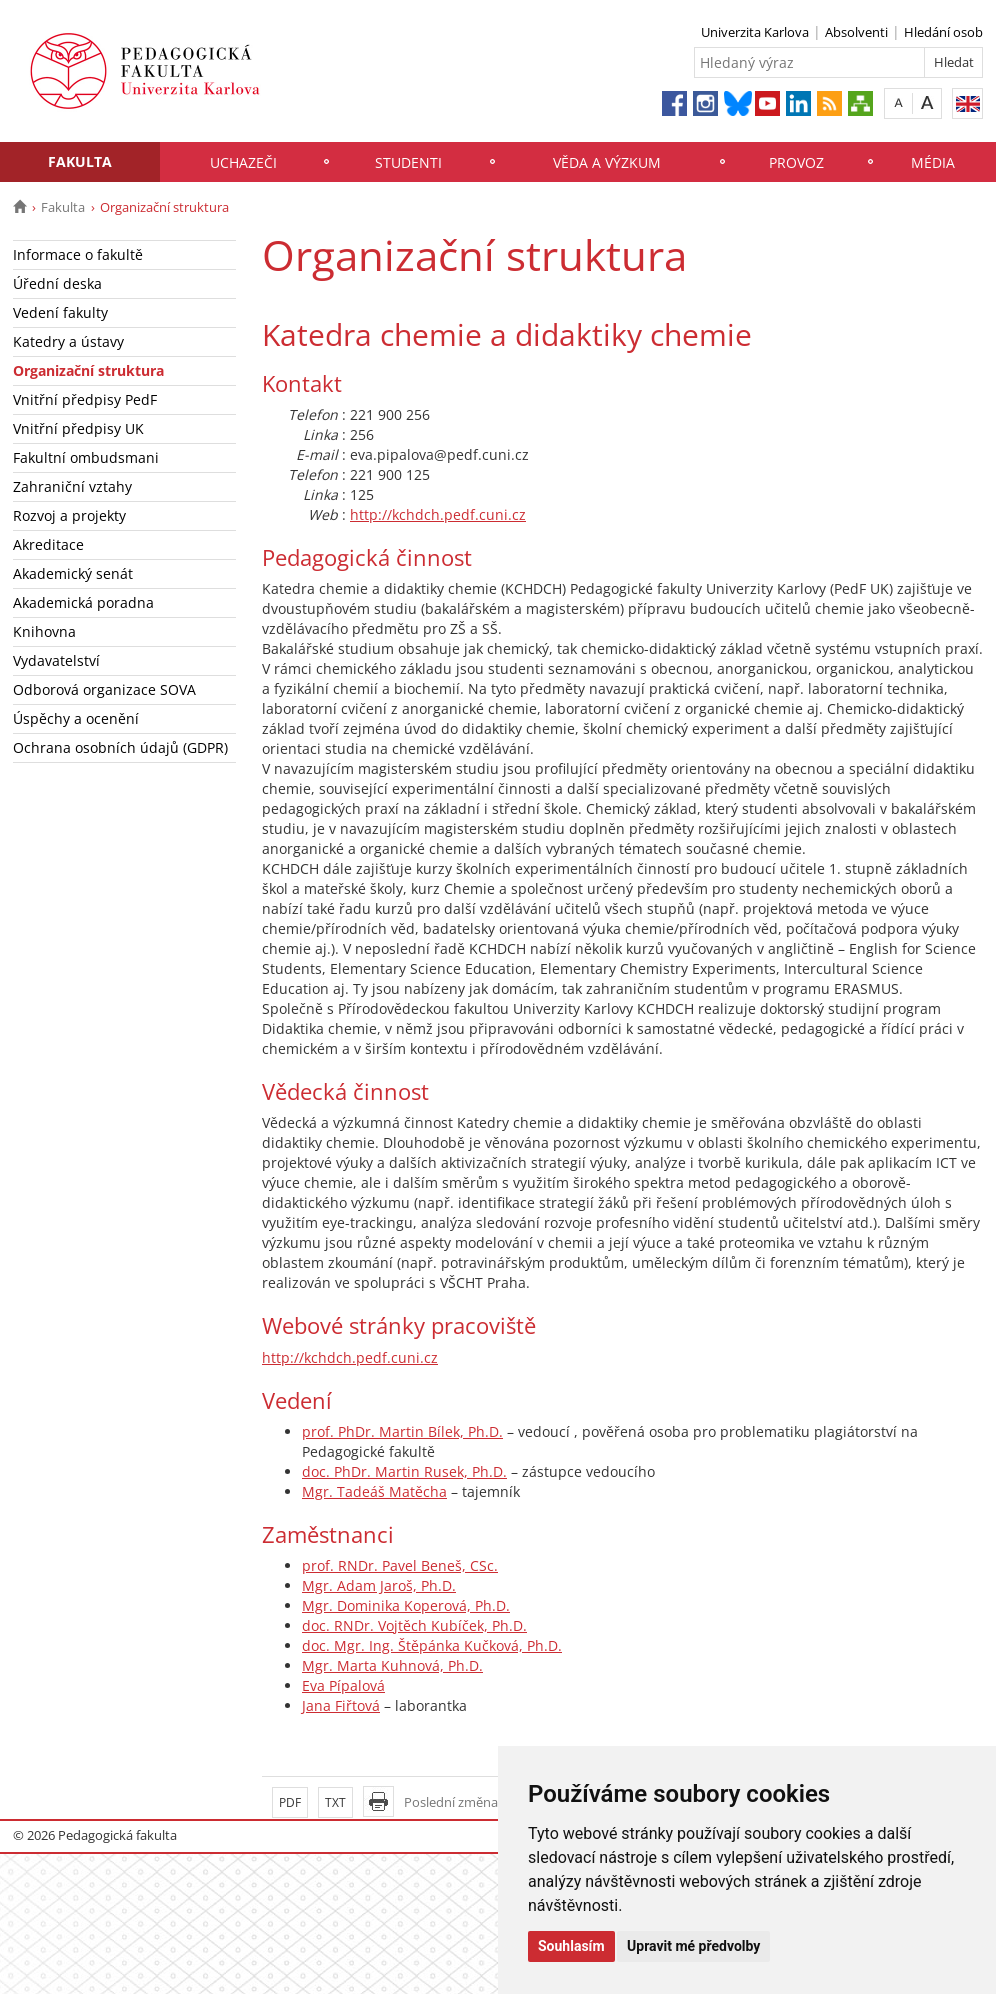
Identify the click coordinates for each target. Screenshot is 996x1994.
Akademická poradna (83, 602)
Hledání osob (943, 32)
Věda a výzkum (607, 162)
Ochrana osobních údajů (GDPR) (120, 747)
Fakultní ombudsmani (86, 457)
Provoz (796, 162)
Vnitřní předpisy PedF (85, 399)
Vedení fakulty (60, 312)
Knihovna (44, 631)
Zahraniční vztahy (72, 486)
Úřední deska (57, 283)
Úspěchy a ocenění (76, 718)
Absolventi (856, 32)
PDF (290, 1802)
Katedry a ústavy (68, 341)
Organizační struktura (88, 370)
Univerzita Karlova (755, 32)
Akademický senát (73, 573)
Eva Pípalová (343, 1685)
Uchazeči (243, 162)
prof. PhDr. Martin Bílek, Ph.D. (402, 1431)
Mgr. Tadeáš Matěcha (374, 1491)
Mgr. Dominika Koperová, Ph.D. (406, 1605)
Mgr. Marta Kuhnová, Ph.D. (392, 1665)
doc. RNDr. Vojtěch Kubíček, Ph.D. (414, 1625)
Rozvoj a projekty (69, 515)
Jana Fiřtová (341, 1705)
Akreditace (48, 544)
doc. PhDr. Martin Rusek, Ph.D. (404, 1471)
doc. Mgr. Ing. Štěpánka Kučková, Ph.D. (432, 1645)
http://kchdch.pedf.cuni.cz (438, 514)
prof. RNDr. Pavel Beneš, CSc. (400, 1565)
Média (933, 162)
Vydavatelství (56, 660)
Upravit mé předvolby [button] (693, 1946)
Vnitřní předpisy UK (78, 428)
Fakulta (80, 161)
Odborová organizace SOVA (104, 689)
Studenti (408, 162)
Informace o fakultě (78, 254)
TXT (335, 1802)
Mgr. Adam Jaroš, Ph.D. (379, 1585)
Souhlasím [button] (571, 1946)
